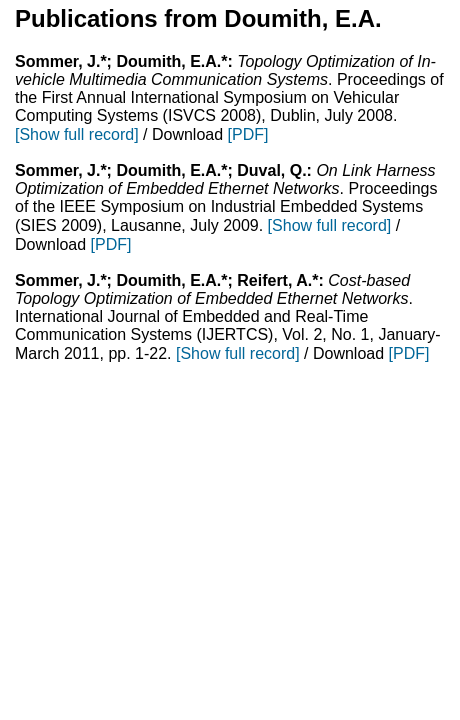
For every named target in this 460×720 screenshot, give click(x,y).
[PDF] (248, 134)
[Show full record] (77, 134)
